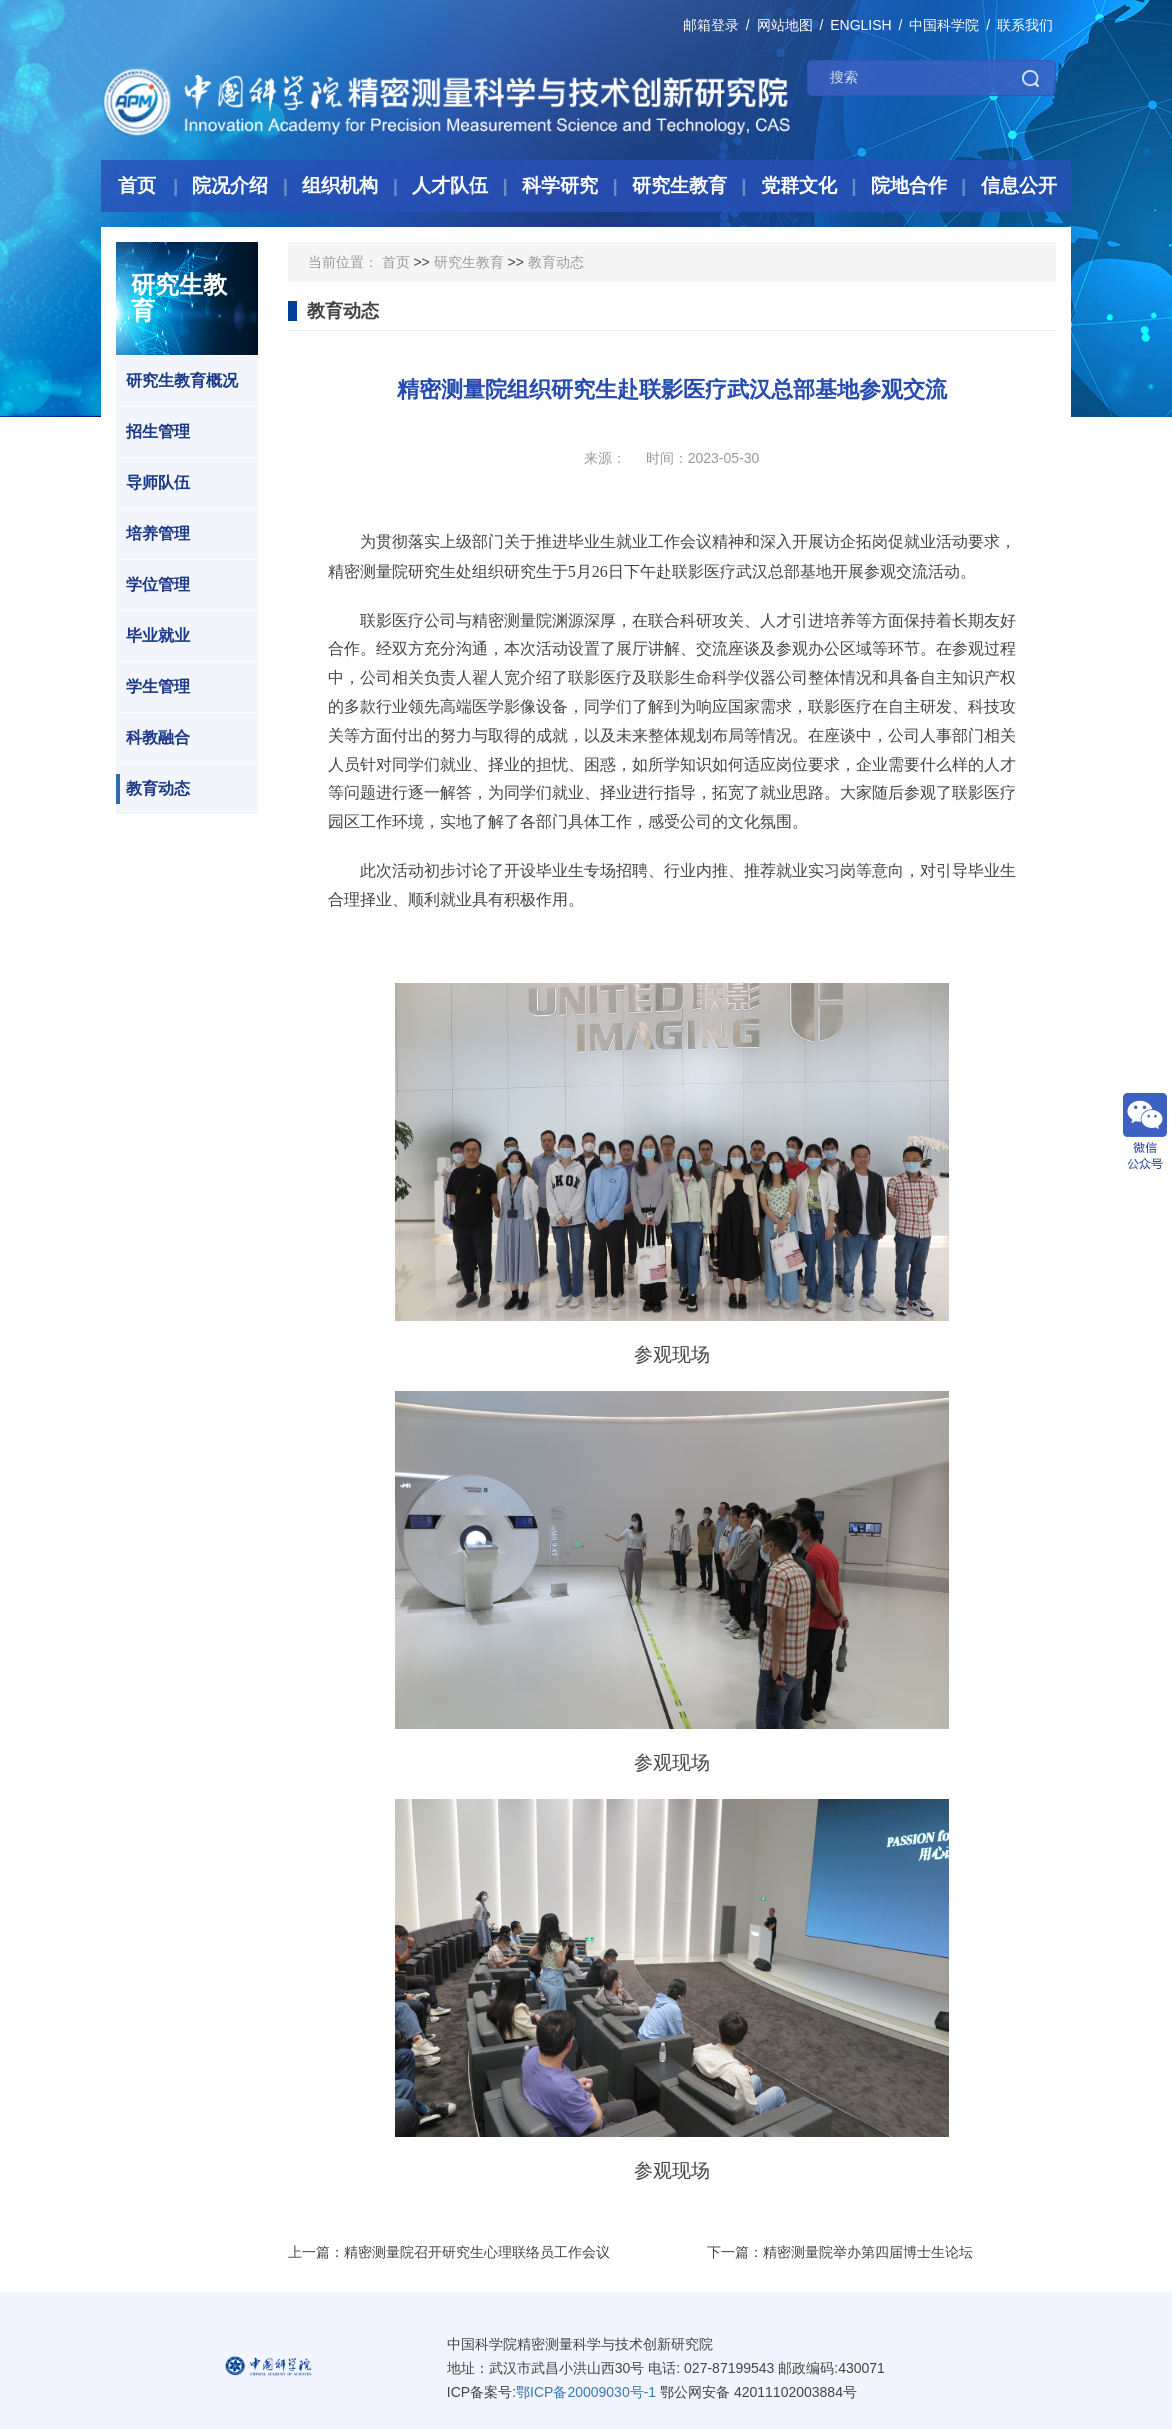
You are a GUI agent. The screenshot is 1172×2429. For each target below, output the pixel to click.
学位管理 (153, 585)
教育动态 (153, 789)
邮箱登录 (711, 25)
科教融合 (153, 738)
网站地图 (785, 25)
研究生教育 (469, 262)
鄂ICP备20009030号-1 (586, 2392)
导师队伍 (153, 483)
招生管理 (153, 432)
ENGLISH (860, 25)
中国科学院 (944, 25)
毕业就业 (153, 636)
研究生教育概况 (177, 381)
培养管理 (153, 534)
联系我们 (1025, 25)
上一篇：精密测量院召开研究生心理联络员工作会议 (449, 2252)
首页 (396, 262)
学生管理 (153, 687)
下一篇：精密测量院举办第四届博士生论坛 (840, 2252)
